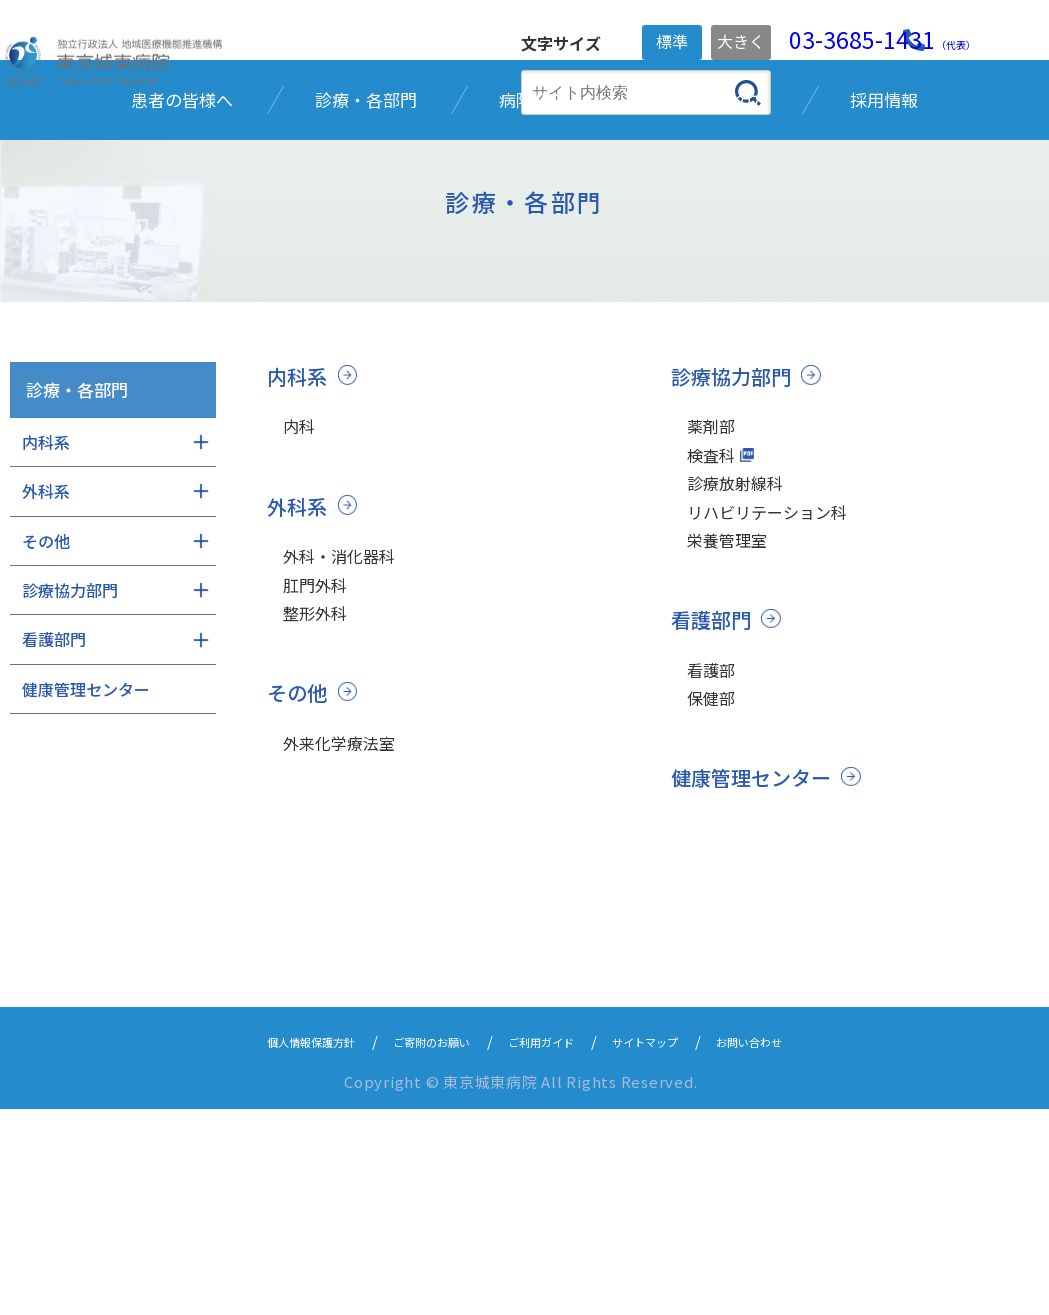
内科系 (298, 538)
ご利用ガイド (547, 1246)
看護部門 (713, 813)
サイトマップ (675, 1246)
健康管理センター (755, 984)
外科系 (298, 674)
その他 (298, 880)
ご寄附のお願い (411, 1246)
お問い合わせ (803, 1246)
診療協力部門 (734, 538)
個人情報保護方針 (261, 1246)
